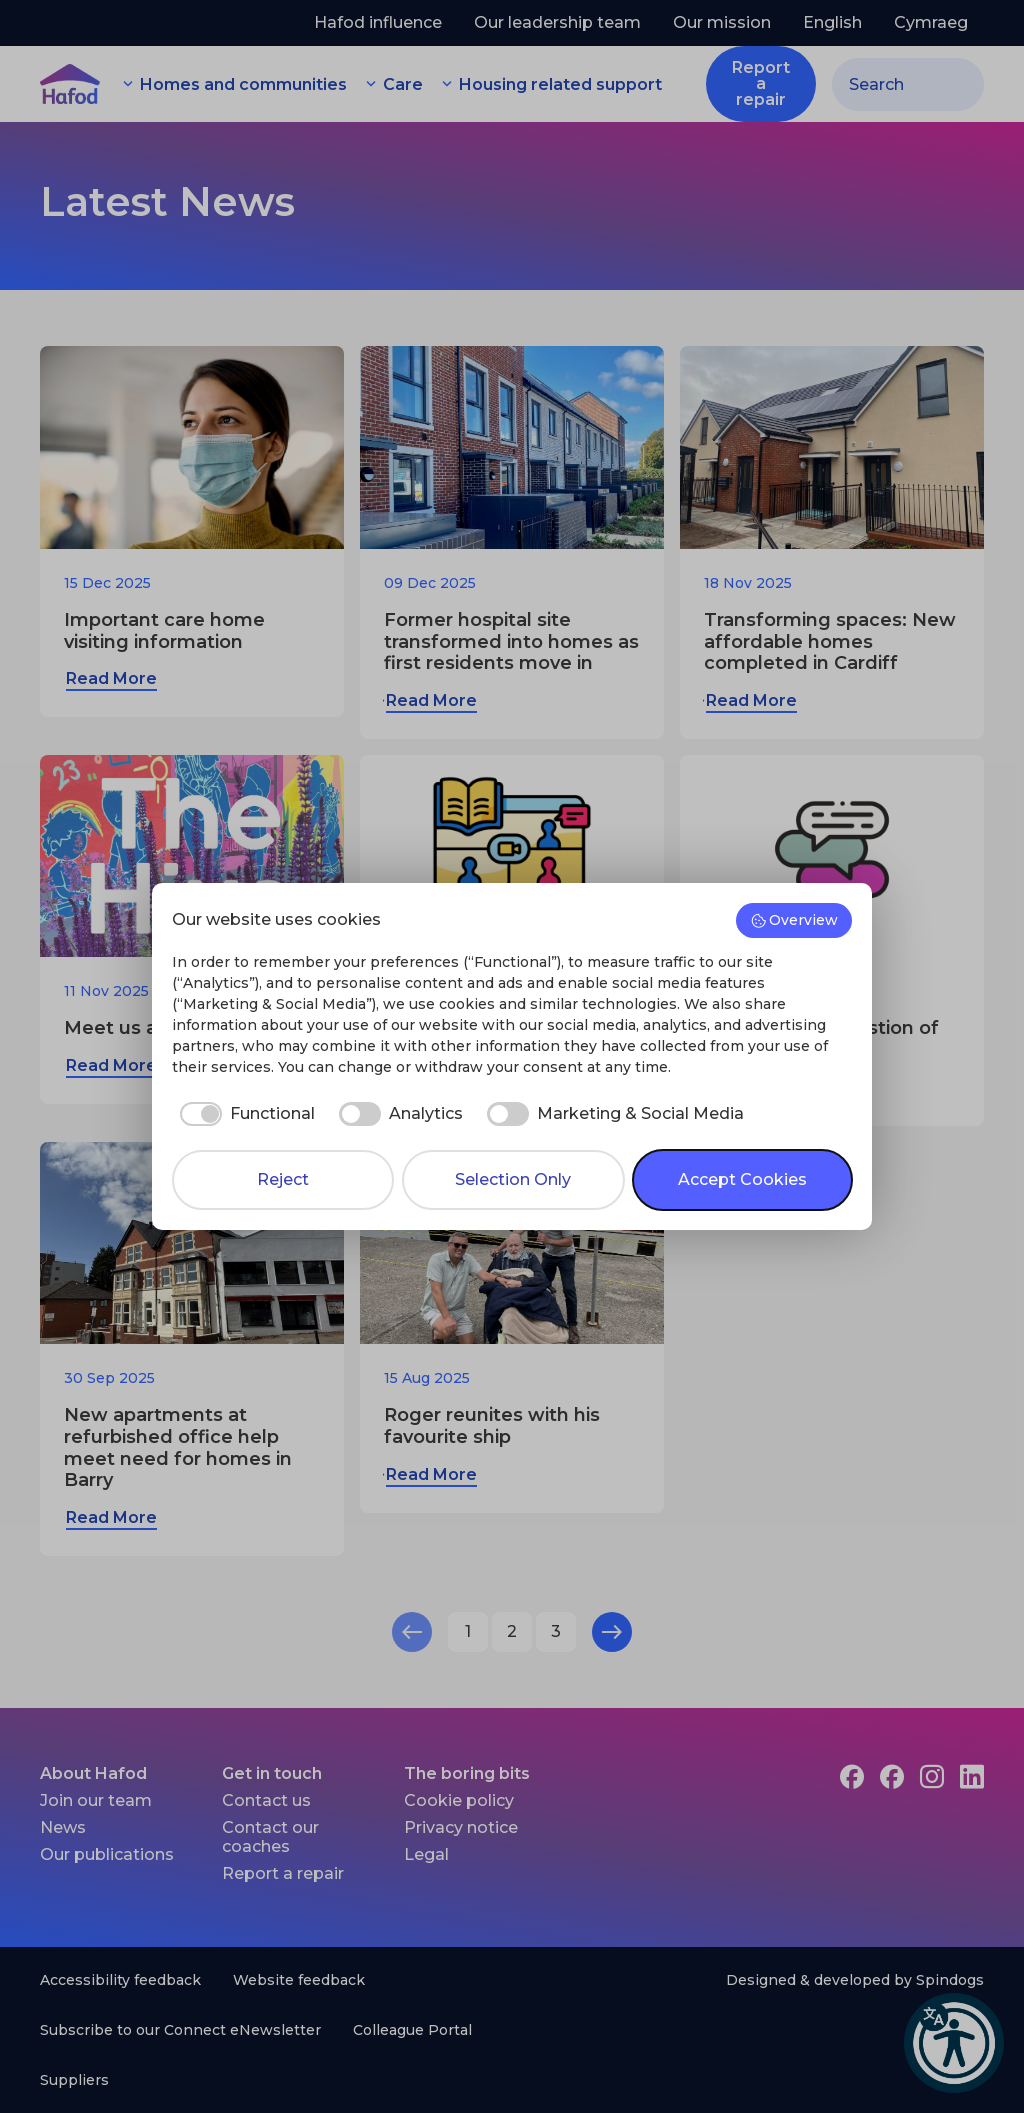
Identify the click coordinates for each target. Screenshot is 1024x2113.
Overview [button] (794, 920)
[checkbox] (243, 1114)
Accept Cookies (742, 1179)
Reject (283, 1179)
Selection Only (513, 1179)
